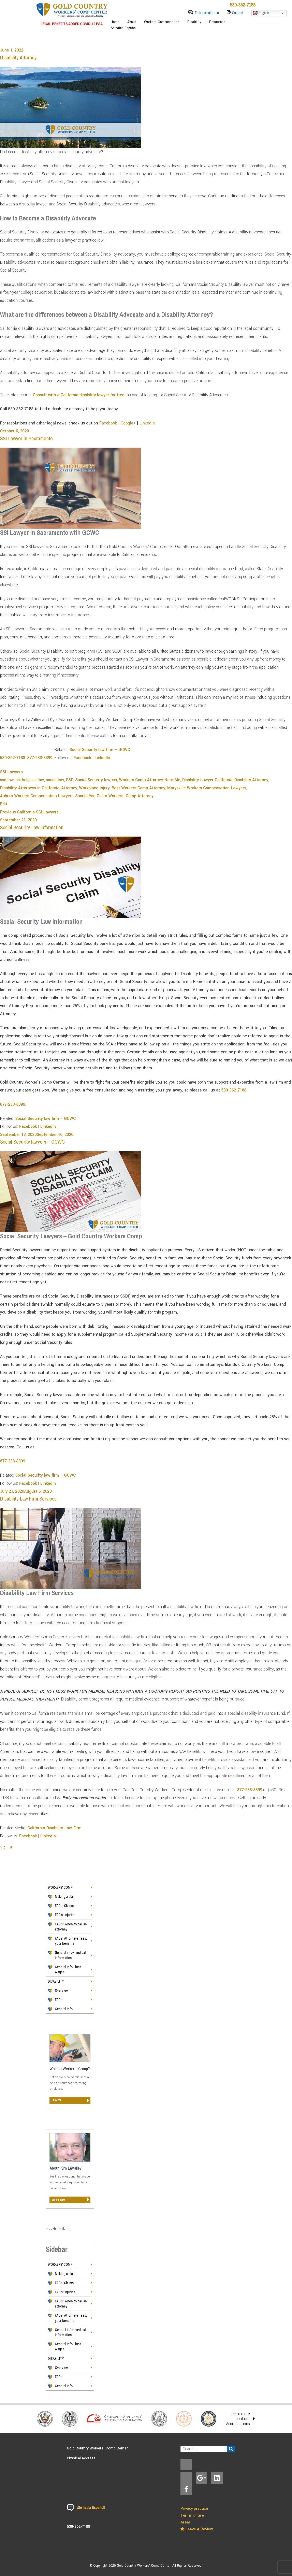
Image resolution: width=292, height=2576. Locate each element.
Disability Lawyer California (207, 780)
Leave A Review (196, 2529)
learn (56, 2100)
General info (64, 2009)
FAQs (58, 2000)
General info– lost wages (68, 1969)
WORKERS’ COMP (60, 1887)
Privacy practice (194, 2508)
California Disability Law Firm (54, 1828)
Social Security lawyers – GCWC (32, 1141)
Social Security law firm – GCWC (100, 750)
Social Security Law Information (31, 827)
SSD (69, 780)
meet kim (58, 2199)
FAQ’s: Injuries (65, 1915)
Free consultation (207, 12)
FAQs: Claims (64, 1906)
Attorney (69, 788)
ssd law (7, 780)
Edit (3, 804)
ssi (114, 780)
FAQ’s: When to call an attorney (71, 1926)
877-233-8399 (39, 758)
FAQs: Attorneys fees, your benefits (71, 1940)
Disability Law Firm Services (28, 1498)
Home (115, 21)
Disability (194, 21)
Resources (217, 21)
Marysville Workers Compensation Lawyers (206, 788)
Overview (62, 1990)
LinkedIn (102, 758)
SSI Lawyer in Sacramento (26, 438)
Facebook (82, 758)
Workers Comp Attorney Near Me (149, 780)
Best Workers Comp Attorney (138, 788)
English (261, 13)
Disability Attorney (18, 57)
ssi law (37, 780)
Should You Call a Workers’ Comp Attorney (114, 796)
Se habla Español (123, 27)
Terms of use (192, 2515)
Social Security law (92, 780)
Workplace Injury (94, 788)
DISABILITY (56, 1981)
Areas (185, 2522)
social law (55, 780)
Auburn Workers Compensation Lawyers (36, 796)
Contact (237, 12)
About (131, 21)
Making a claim (65, 1896)
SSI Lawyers (11, 772)
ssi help (23, 780)
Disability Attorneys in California (29, 788)
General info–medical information (70, 1955)
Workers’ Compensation (161, 21)
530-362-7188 (243, 4)
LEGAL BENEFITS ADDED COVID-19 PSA (72, 23)
